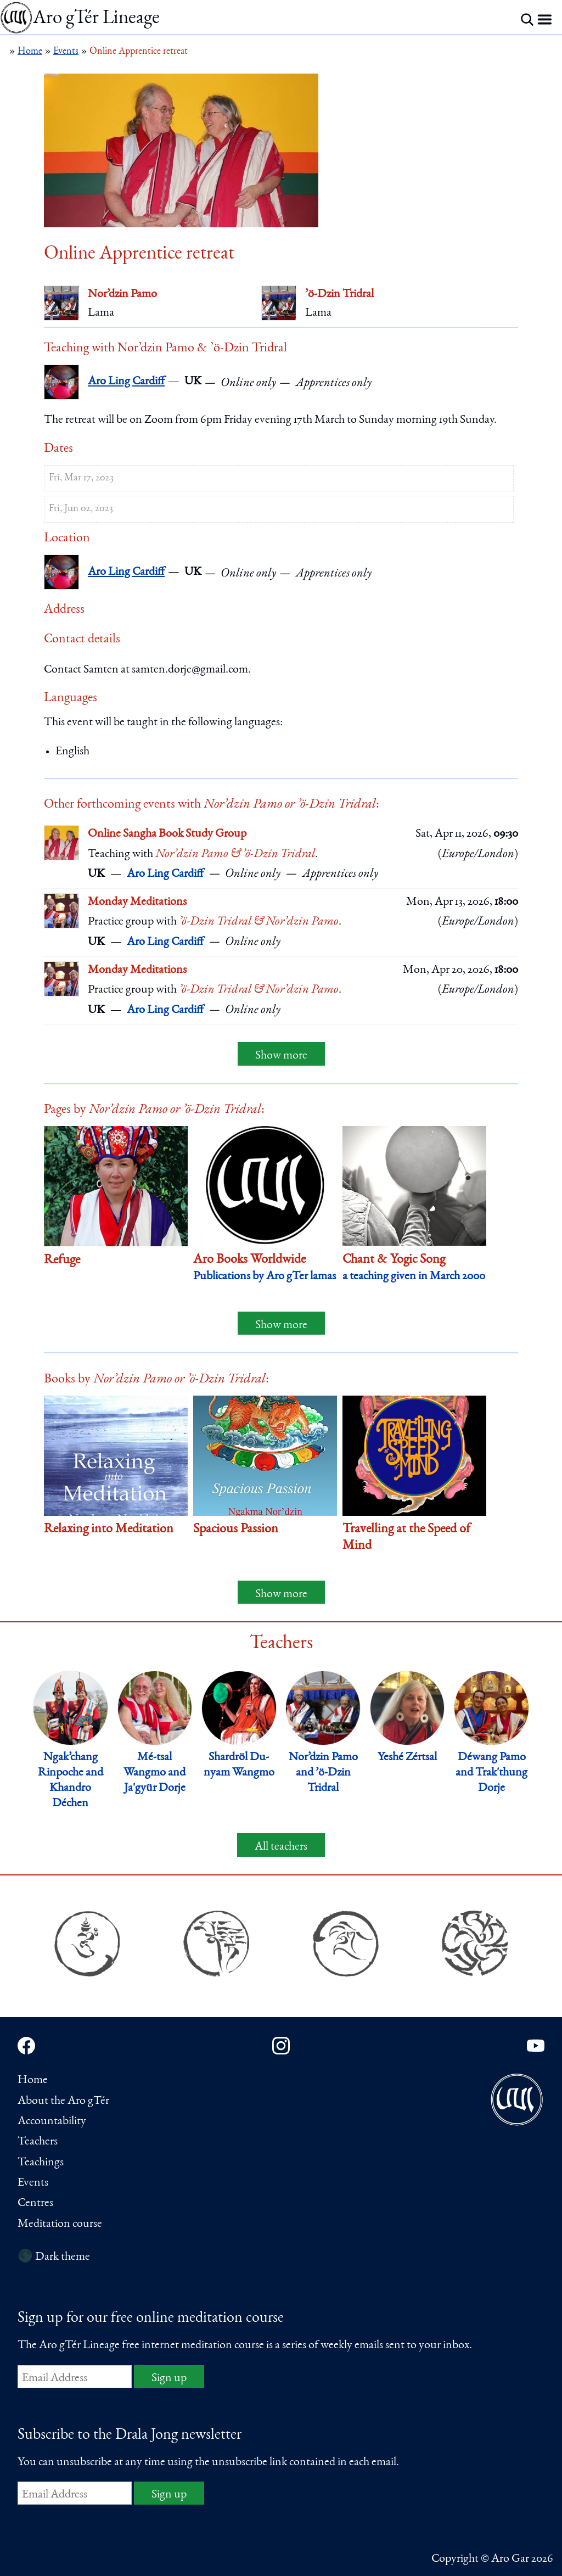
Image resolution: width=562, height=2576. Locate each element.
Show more (281, 1056)
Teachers (38, 2142)
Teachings (41, 2163)
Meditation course (60, 2224)
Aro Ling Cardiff (126, 382)
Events (33, 2183)
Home (33, 2080)
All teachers (281, 1847)
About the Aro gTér (63, 2101)
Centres (35, 2203)
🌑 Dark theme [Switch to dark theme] (54, 2257)
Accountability (52, 2121)
